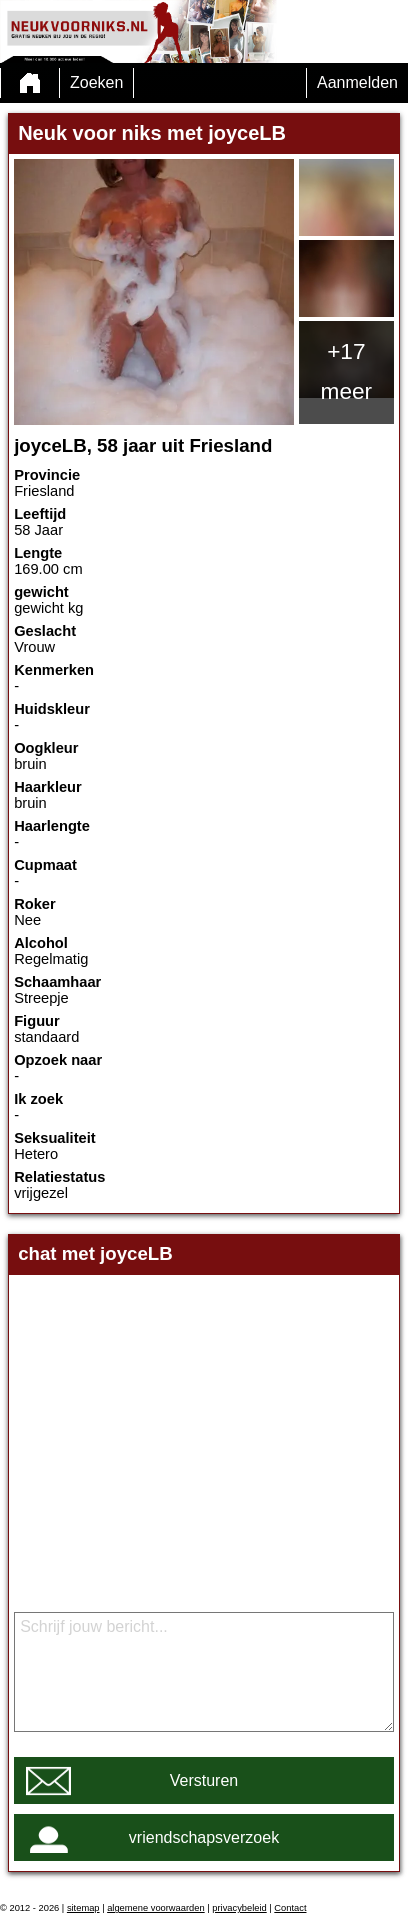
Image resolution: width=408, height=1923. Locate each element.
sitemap (83, 1908)
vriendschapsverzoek (204, 1837)
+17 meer (347, 371)
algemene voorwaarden (156, 1908)
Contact (290, 1908)
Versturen (204, 1780)
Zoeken (96, 82)
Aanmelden (357, 82)
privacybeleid (239, 1908)
